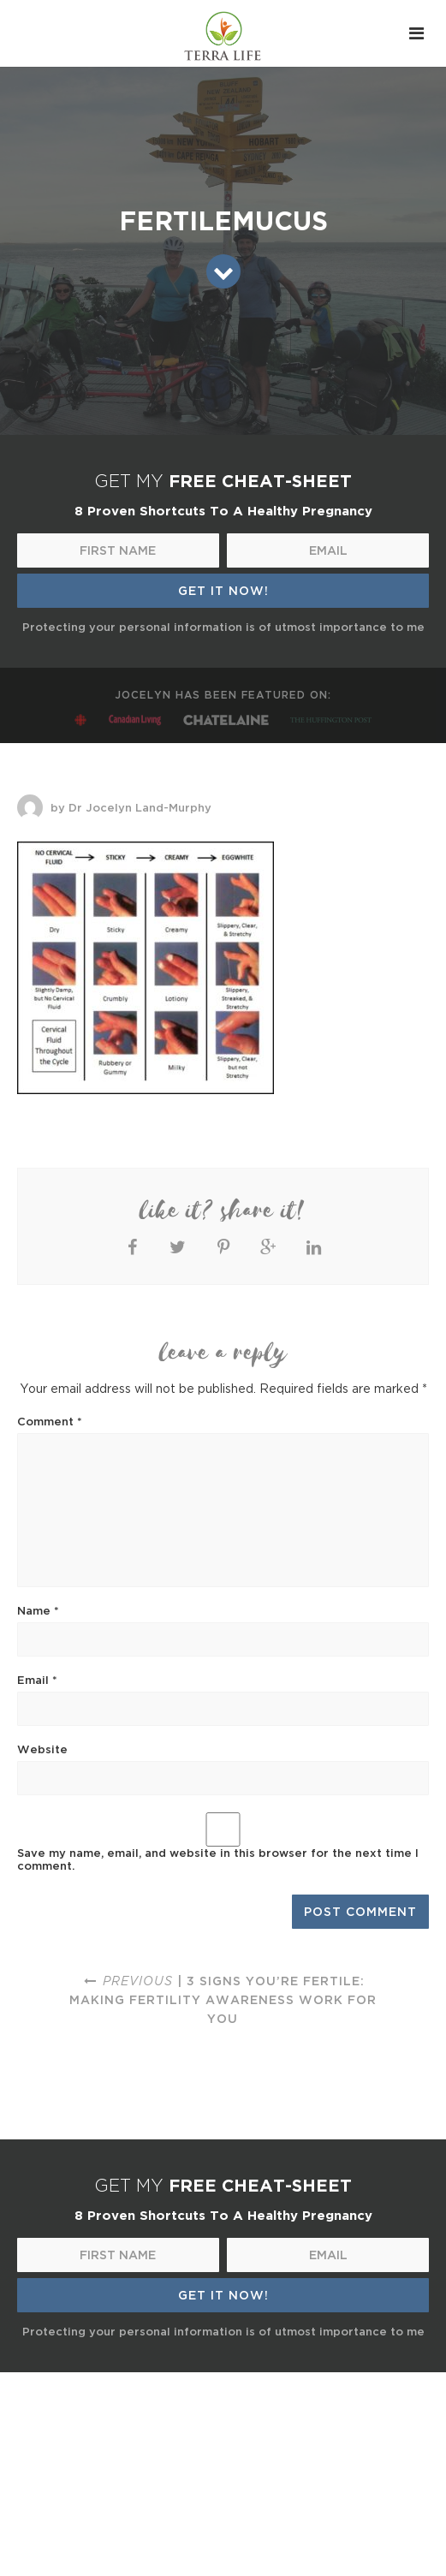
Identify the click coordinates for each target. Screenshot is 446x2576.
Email (37, 1680)
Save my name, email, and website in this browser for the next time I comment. (218, 1859)
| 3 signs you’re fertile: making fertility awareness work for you (223, 1999)
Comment (49, 1421)
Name (38, 1610)
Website (42, 1749)
